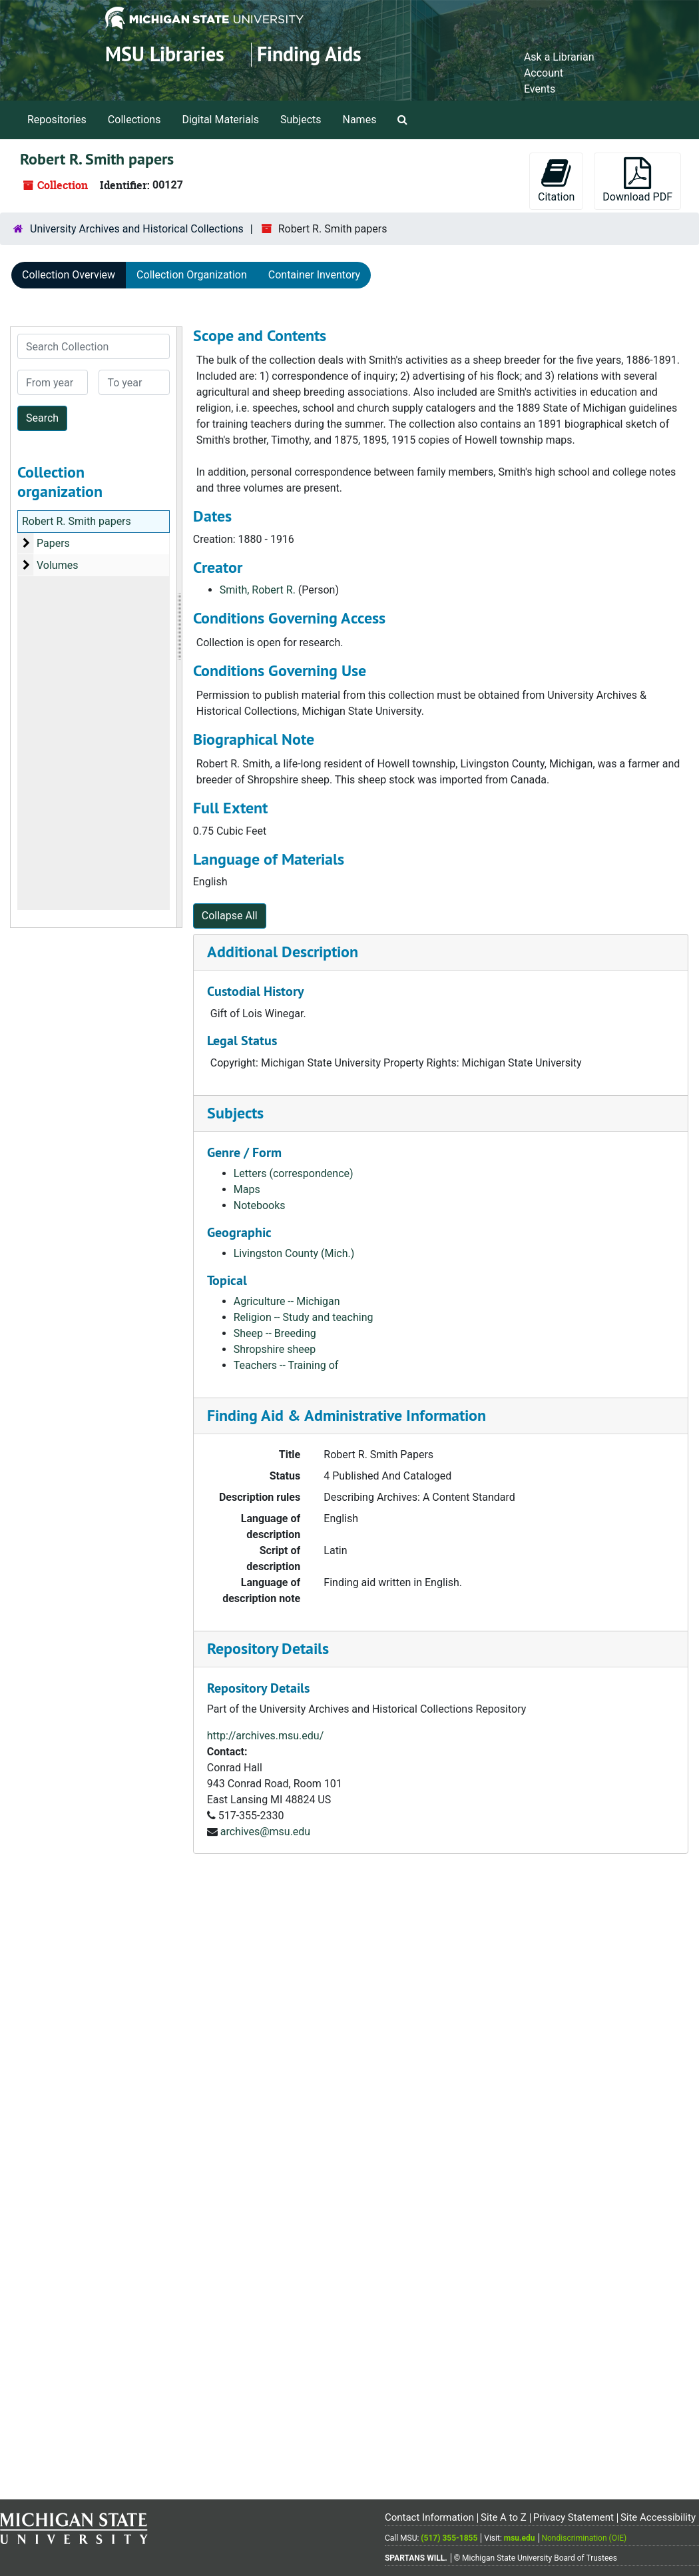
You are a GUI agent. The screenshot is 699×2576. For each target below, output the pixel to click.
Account (543, 73)
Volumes (57, 565)
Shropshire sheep (275, 1349)
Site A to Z (504, 2517)
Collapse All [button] (230, 915)
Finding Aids (309, 54)
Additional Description (282, 951)
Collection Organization (191, 274)
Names (360, 119)
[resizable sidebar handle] (179, 627)
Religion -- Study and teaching (303, 1317)
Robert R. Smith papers (76, 521)
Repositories (57, 119)
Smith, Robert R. (258, 590)
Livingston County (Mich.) (294, 1253)
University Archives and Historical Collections (137, 228)
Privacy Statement (573, 2517)
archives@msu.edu (265, 1831)
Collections (134, 119)
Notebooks (260, 1205)
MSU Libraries (164, 54)
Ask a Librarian (559, 57)
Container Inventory (314, 274)
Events (539, 89)
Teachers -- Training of (286, 1365)
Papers (53, 543)
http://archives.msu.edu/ (265, 1735)
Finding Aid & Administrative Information (346, 1415)
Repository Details (268, 1648)
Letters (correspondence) (293, 1173)
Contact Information (429, 2517)
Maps (247, 1189)
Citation (556, 180)
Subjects (300, 119)
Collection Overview (68, 274)
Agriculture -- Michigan (287, 1301)
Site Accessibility (658, 2517)
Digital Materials (220, 119)
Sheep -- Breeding (275, 1333)
